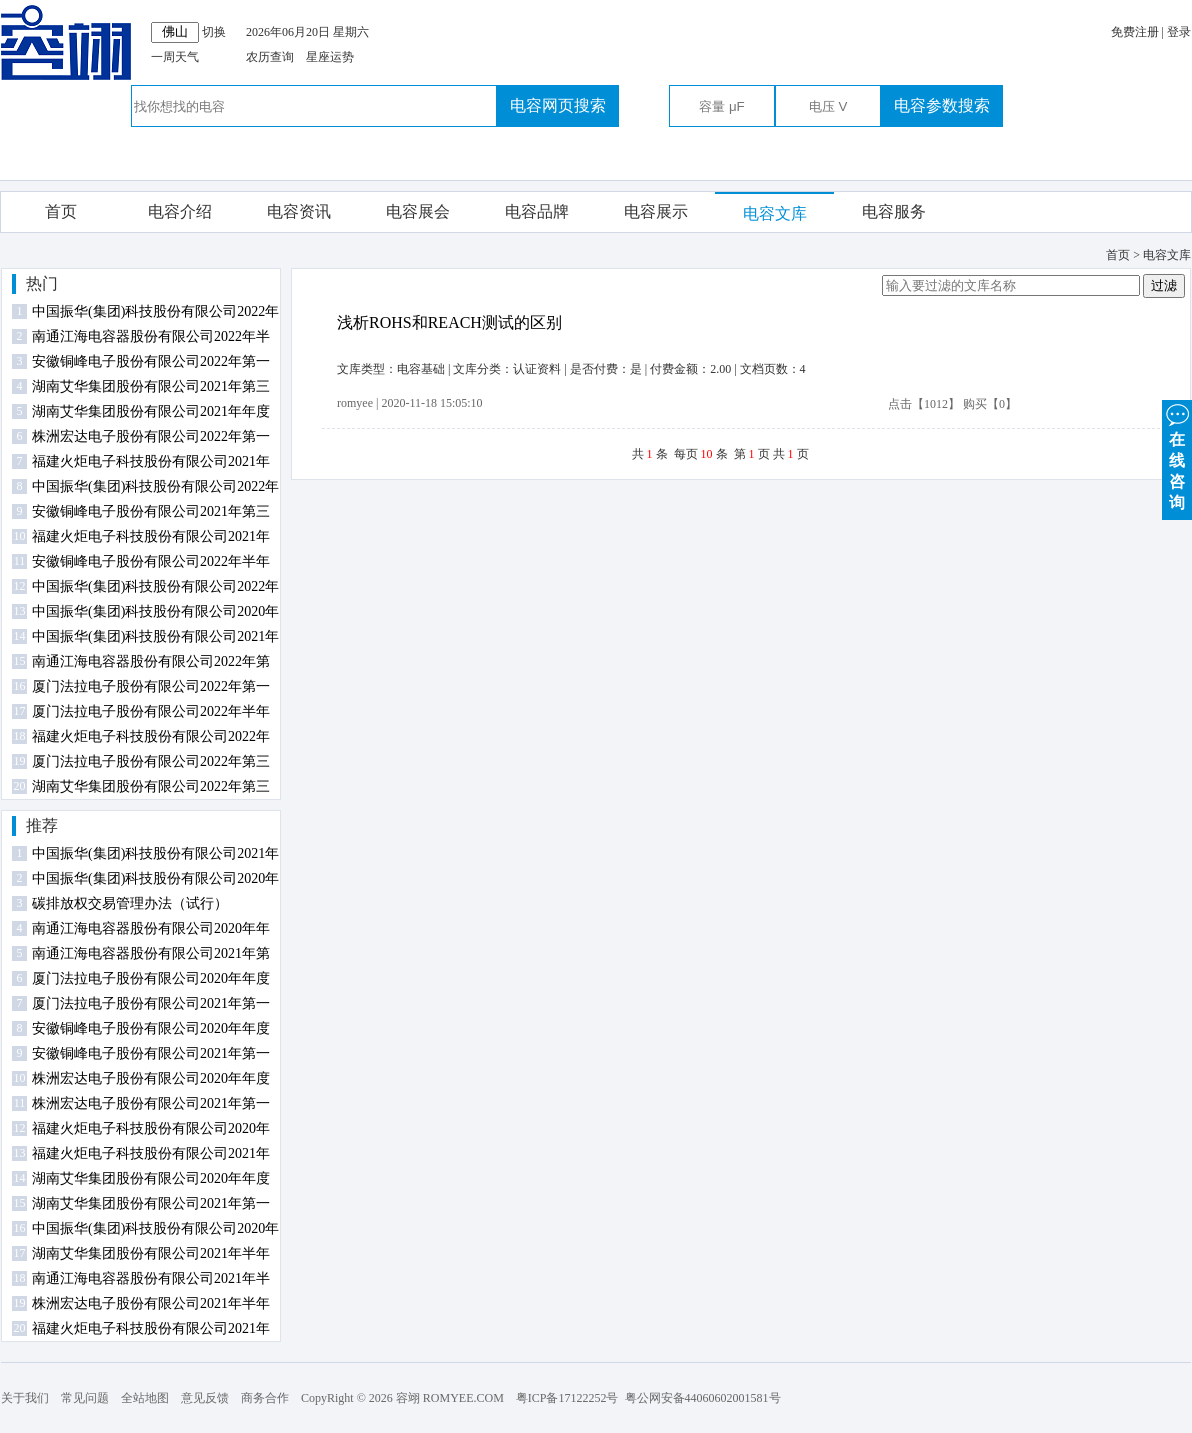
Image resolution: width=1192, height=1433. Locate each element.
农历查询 (270, 57)
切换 (214, 32)
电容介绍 (180, 211)
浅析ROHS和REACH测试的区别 (449, 322)
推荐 (42, 825)
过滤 (1164, 285)
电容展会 (418, 211)
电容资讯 (299, 211)
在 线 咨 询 (1177, 455)
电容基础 (421, 369)
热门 (42, 283)
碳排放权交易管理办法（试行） (130, 903)
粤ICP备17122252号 (567, 1398)
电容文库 (775, 213)
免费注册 (1135, 32)
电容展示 (656, 211)
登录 (1179, 32)
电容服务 (894, 211)
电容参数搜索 (942, 105)
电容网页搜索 (558, 105)
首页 (61, 211)
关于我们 (25, 1398)
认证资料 (537, 369)
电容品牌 (537, 211)
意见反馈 (205, 1398)
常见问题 (85, 1398)
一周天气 (175, 57)
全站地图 (145, 1398)
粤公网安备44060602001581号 (703, 1398)
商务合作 (265, 1398)
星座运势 (330, 57)
